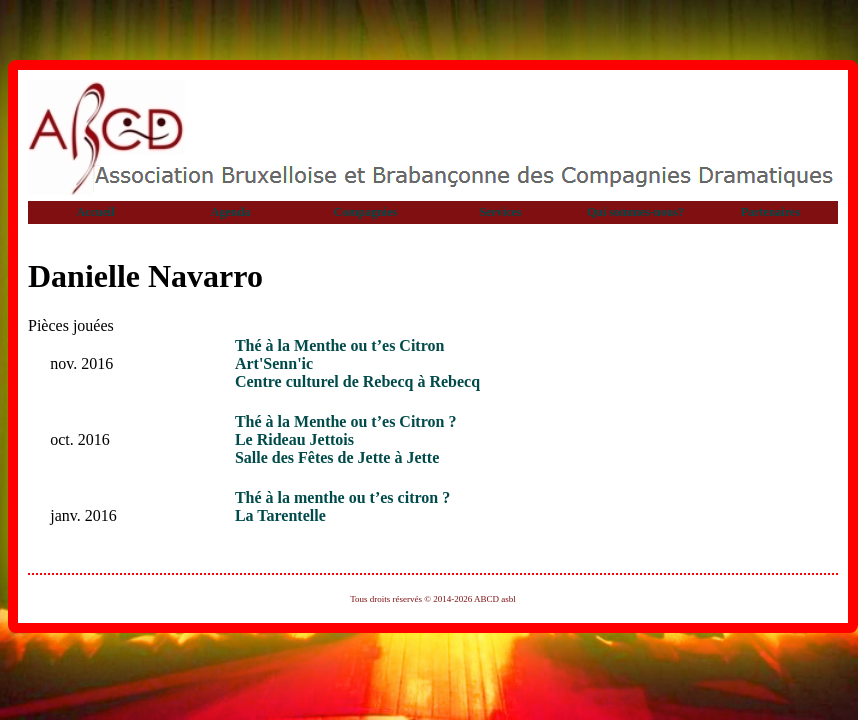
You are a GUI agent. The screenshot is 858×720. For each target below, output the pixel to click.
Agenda (230, 212)
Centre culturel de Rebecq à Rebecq (357, 381)
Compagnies (365, 212)
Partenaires (770, 212)
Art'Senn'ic (274, 363)
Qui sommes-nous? (635, 212)
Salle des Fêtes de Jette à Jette (337, 457)
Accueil (96, 212)
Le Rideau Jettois (294, 439)
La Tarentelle (280, 515)
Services (501, 212)
